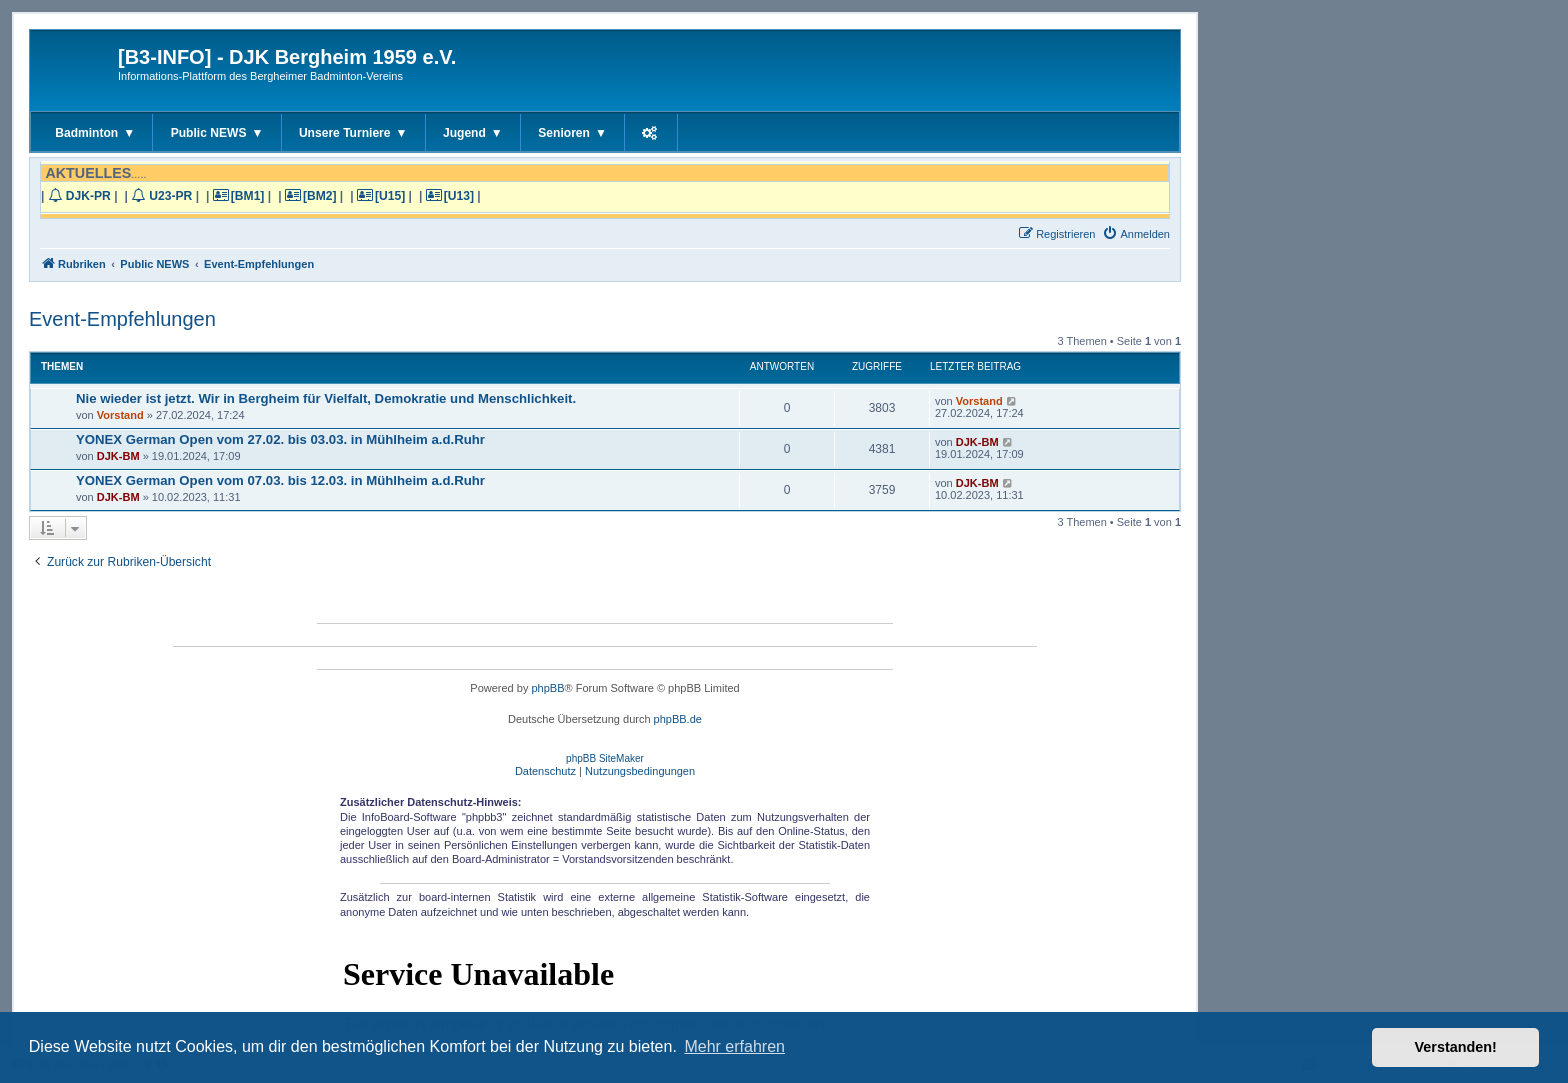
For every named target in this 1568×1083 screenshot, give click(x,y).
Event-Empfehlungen (122, 319)
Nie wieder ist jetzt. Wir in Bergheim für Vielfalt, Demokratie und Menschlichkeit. (326, 398)
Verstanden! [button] (1456, 1047)
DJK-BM (118, 456)
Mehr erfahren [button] (734, 1046)
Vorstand (120, 415)
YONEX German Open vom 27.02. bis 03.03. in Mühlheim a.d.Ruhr (280, 439)
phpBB (547, 688)
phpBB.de (678, 719)
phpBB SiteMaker (605, 758)
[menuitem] (1136, 234)
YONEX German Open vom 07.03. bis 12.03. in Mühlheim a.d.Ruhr (280, 480)
